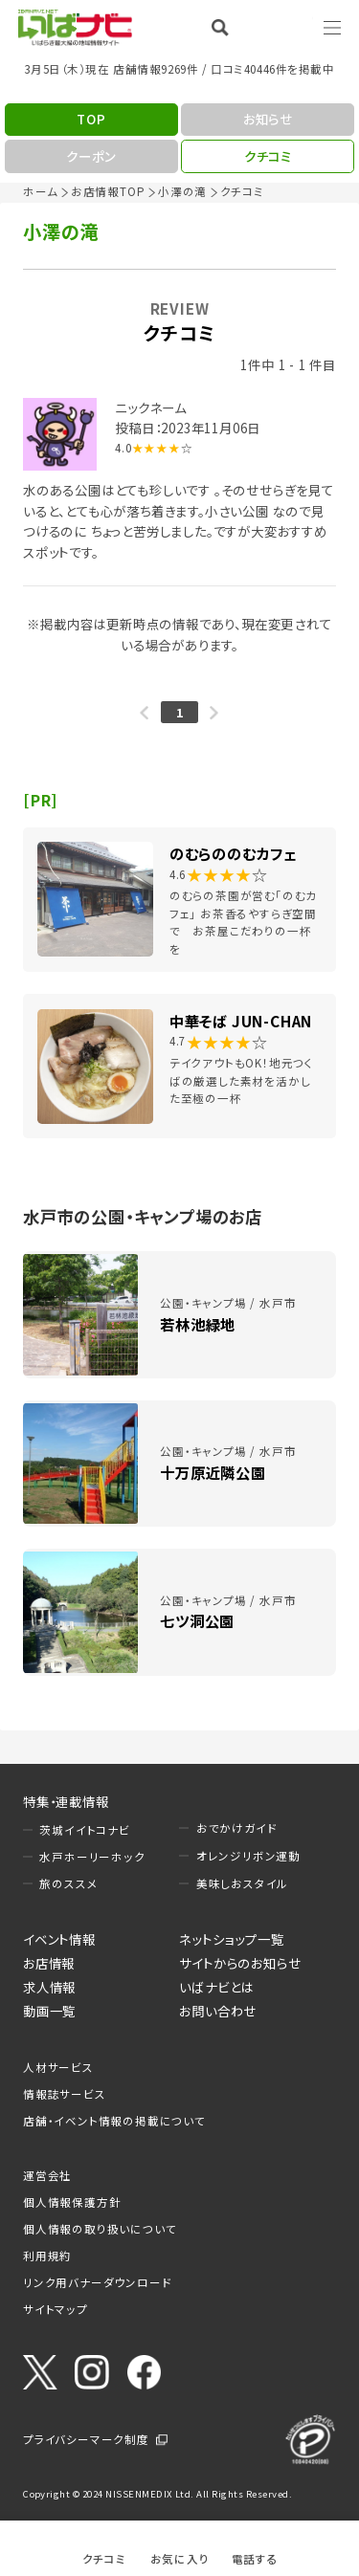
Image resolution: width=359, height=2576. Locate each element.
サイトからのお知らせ (240, 1962)
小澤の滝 (182, 191)
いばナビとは (216, 1986)
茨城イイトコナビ (84, 1830)
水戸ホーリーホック (92, 1856)
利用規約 (47, 2255)
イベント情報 (59, 1939)
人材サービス (58, 2067)
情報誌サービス (64, 2094)
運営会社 (47, 2175)
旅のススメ (68, 1883)
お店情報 (49, 1962)
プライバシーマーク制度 (86, 2439)
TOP (91, 118)
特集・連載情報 (66, 1801)
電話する (255, 2558)
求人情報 (49, 1986)
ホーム (40, 191)
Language (282, 26)
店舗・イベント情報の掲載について (114, 2120)
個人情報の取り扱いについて (99, 2228)
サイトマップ (55, 2309)
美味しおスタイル (242, 1883)
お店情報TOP (108, 191)
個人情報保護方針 (72, 2202)
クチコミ (104, 2558)
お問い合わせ (218, 2010)
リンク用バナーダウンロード (97, 2282)
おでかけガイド (237, 1828)
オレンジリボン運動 (248, 1855)
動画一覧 (49, 2010)
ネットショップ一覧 (231, 1939)
